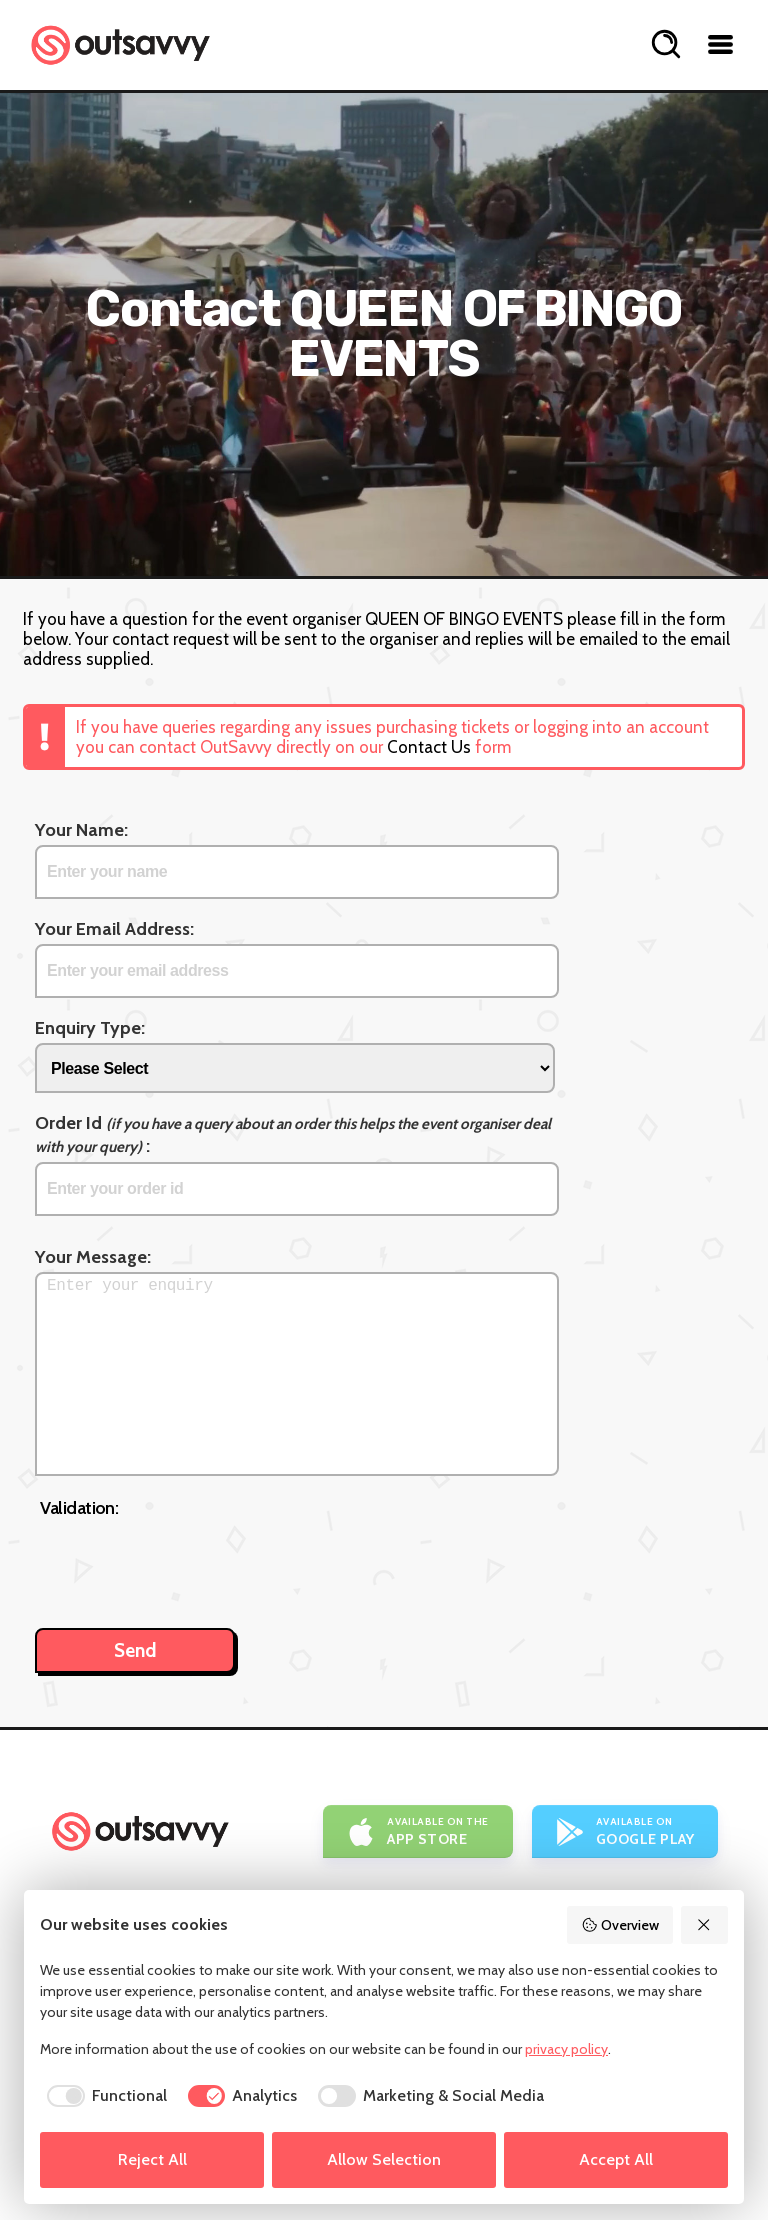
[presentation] (192, 1563)
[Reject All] (705, 1925)
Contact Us (429, 747)
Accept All (616, 2159)
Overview (620, 1925)
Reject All (152, 2159)
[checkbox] (103, 2096)
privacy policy (566, 2049)
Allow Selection (384, 2159)
